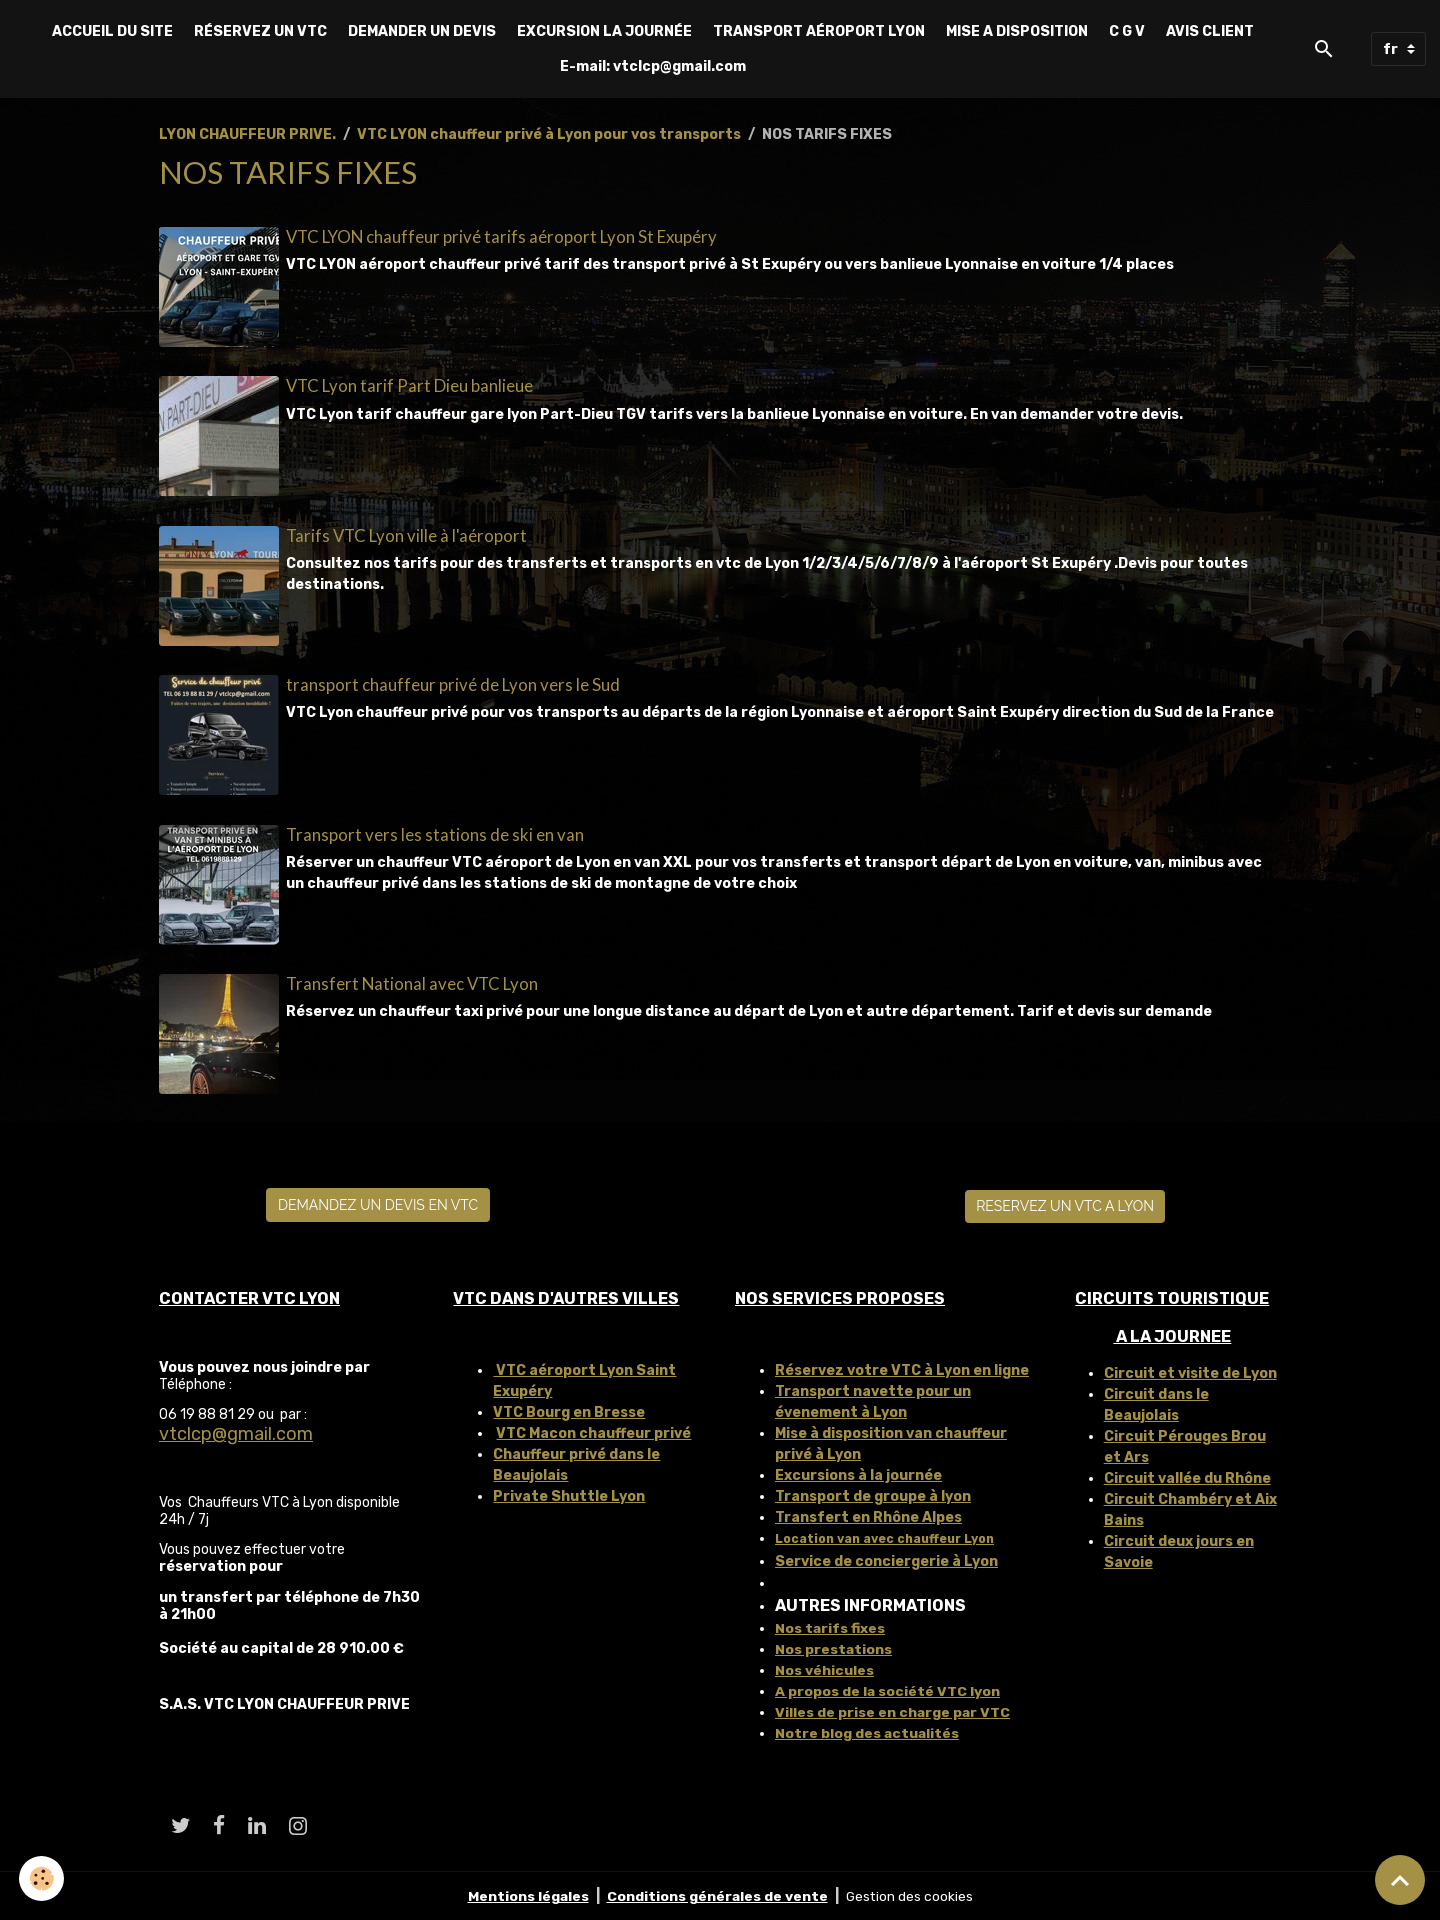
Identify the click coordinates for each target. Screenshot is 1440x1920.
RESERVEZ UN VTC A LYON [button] (1065, 1204)
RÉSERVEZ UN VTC (260, 31)
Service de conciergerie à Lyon (886, 1558)
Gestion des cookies (910, 1894)
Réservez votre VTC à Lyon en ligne (902, 1367)
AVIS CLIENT (1210, 31)
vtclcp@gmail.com (236, 1432)
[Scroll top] (1400, 1880)
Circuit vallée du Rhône (1187, 1475)
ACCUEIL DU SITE (112, 31)
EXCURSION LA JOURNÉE (604, 31)
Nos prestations (834, 1646)
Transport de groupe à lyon (873, 1493)
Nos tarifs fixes (830, 1625)
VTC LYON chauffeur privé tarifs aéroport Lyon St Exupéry (501, 236)
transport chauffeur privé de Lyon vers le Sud (453, 683)
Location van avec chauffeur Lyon (884, 1536)
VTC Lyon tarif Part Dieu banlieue (409, 385)
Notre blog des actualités (868, 1730)
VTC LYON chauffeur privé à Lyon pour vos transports (549, 134)
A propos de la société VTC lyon (888, 1688)
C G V (1127, 31)
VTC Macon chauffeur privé (593, 1430)
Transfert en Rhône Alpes (868, 1514)
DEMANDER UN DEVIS (422, 31)
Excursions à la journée (858, 1472)
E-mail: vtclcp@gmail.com (653, 66)
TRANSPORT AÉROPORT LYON (819, 31)
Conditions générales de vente (717, 1894)
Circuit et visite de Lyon (1190, 1370)
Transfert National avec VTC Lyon (412, 981)
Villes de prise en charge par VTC (893, 1709)
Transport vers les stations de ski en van (435, 832)
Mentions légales (527, 1894)
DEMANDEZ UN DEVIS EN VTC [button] (378, 1202)
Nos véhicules (824, 1667)
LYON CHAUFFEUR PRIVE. (247, 134)
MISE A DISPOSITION (1017, 31)
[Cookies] (42, 1878)
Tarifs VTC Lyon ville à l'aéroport (406, 534)
